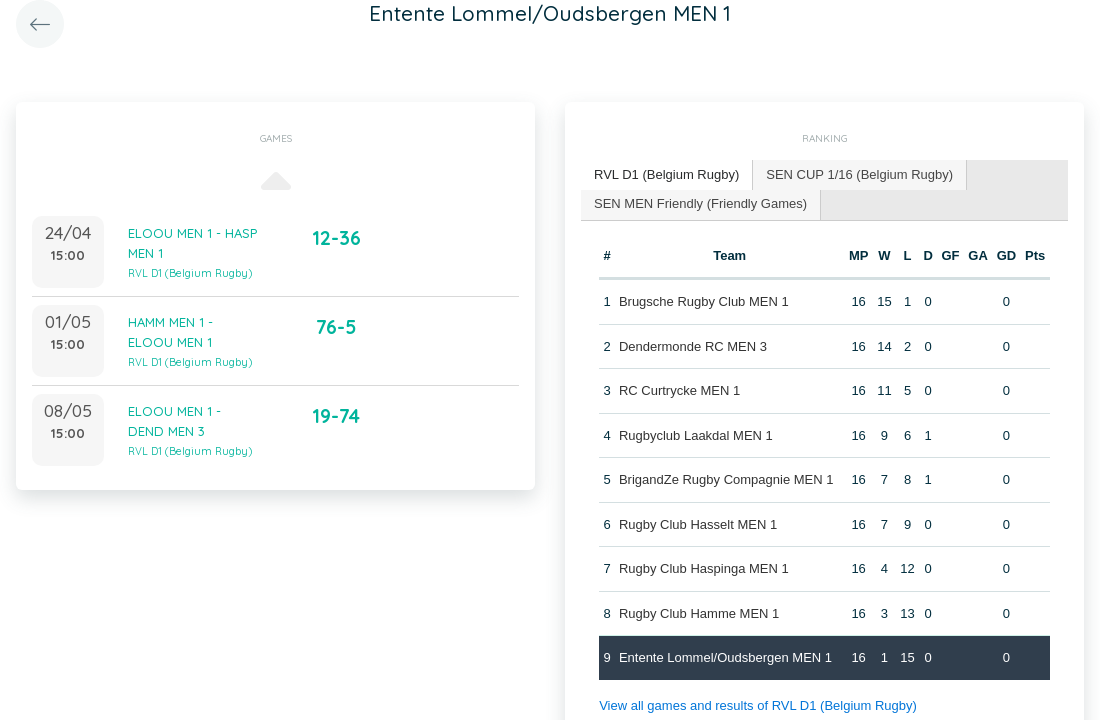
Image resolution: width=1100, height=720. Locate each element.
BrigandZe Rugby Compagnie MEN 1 (726, 479)
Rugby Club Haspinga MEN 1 (704, 568)
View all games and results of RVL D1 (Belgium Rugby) (758, 705)
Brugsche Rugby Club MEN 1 (704, 301)
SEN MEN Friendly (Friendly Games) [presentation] (700, 203)
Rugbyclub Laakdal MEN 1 (696, 435)
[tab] (667, 175)
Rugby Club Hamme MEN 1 (699, 613)
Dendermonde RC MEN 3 (693, 346)
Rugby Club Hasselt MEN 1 (698, 524)
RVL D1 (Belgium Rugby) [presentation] (666, 174)
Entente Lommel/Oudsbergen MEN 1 (725, 657)
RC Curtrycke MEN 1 (679, 390)
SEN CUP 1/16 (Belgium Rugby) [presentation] (859, 174)
